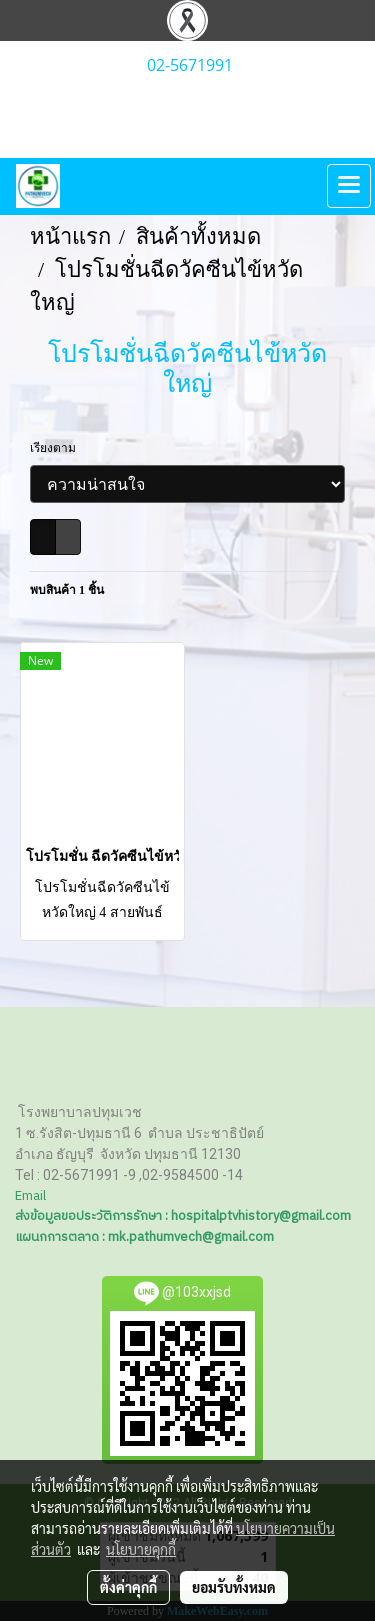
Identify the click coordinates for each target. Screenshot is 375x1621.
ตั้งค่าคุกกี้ (128, 1587)
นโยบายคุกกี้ (141, 1549)
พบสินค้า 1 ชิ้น (67, 590)
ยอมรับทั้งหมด (234, 1587)
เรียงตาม (57, 448)
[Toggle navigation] (349, 186)
